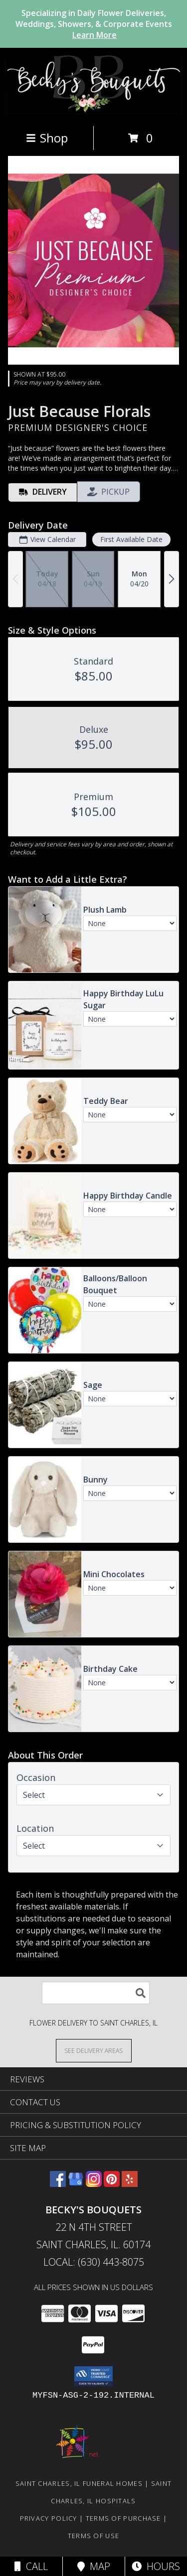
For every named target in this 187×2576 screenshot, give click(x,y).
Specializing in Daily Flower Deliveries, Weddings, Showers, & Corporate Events (93, 23)
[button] (93, 2376)
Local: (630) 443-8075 (93, 2262)
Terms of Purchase (123, 2518)
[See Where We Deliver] (94, 2050)
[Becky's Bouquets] (93, 111)
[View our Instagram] (94, 2183)
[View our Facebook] (58, 2183)
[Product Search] (96, 1993)
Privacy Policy (48, 2518)
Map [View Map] (93, 2566)
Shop (47, 138)
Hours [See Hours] (156, 2566)
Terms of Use (94, 2535)
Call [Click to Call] (31, 2566)
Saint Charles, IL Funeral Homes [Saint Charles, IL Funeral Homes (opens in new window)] (79, 2483)
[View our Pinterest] (112, 2183)
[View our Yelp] (130, 2183)
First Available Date (131, 539)
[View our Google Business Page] (76, 2183)
